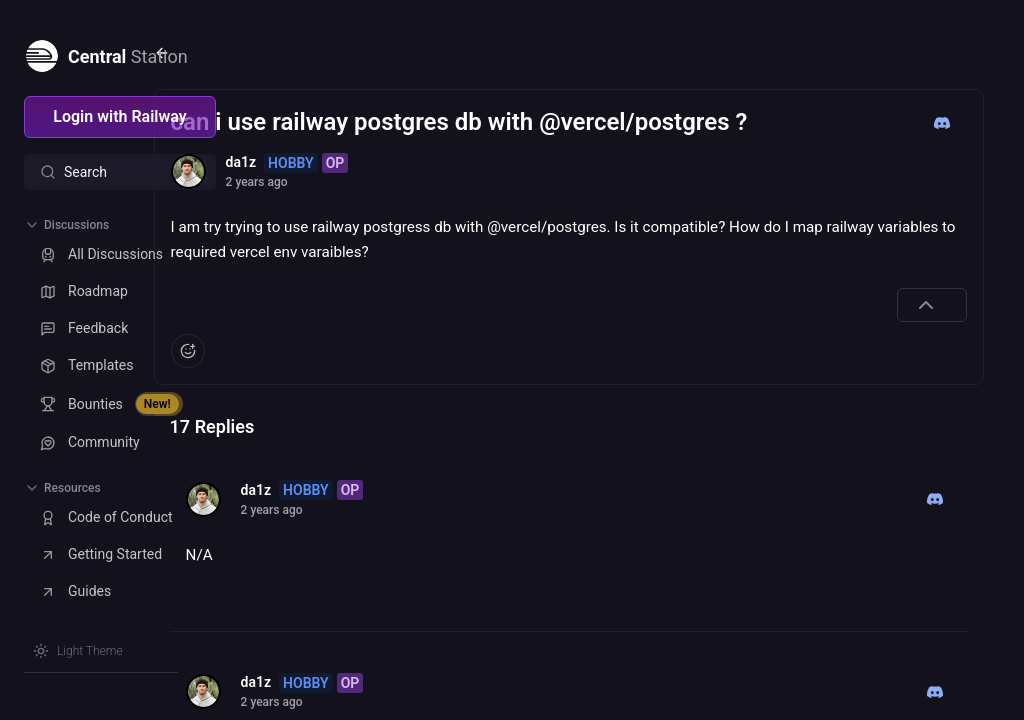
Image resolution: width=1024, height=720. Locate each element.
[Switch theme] (78, 651)
